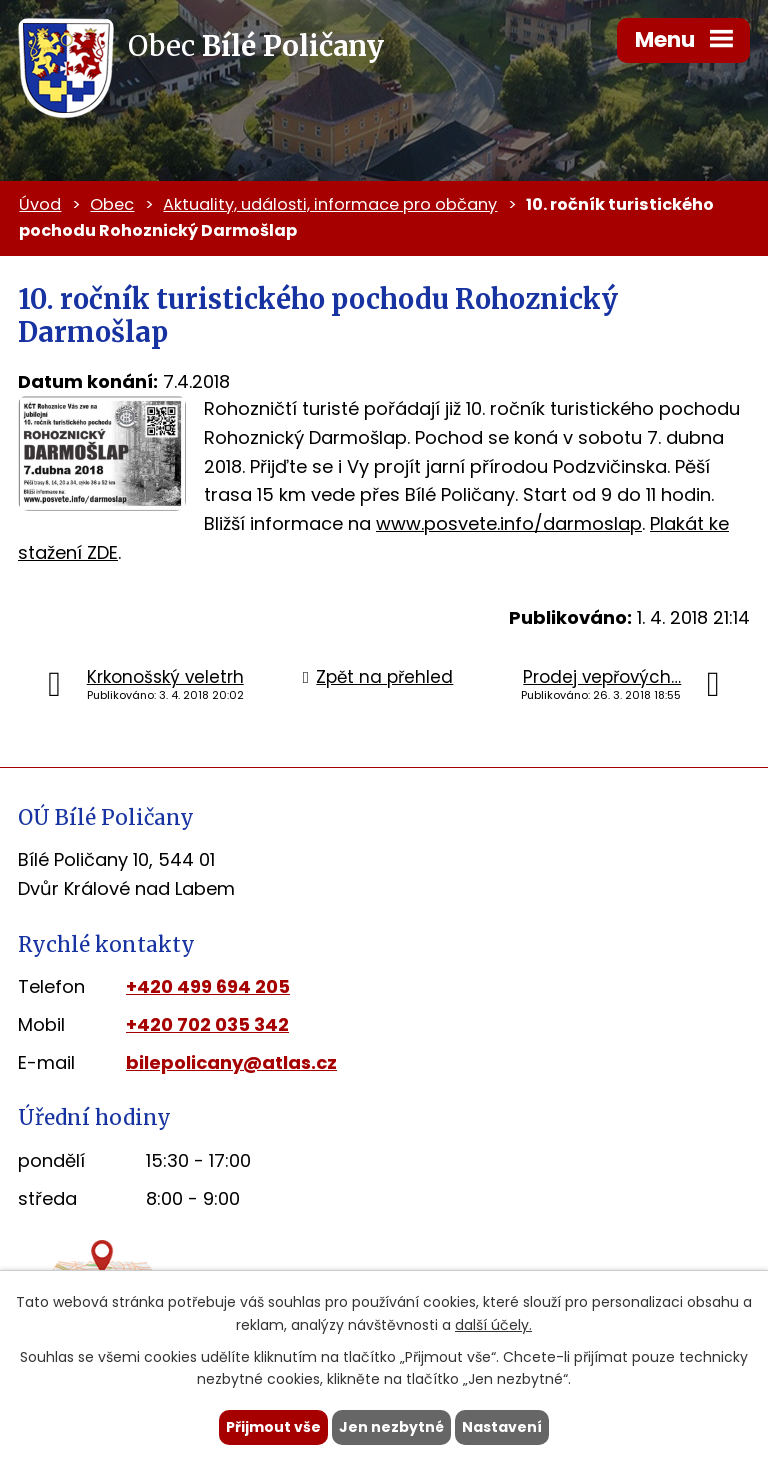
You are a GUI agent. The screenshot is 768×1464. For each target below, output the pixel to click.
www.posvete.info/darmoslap (509, 523)
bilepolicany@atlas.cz (231, 1062)
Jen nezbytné (391, 1427)
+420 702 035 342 (207, 1024)
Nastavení (502, 1427)
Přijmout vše (273, 1427)
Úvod (40, 204)
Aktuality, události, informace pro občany (330, 204)
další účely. (493, 1325)
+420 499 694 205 (208, 986)
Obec (112, 204)
